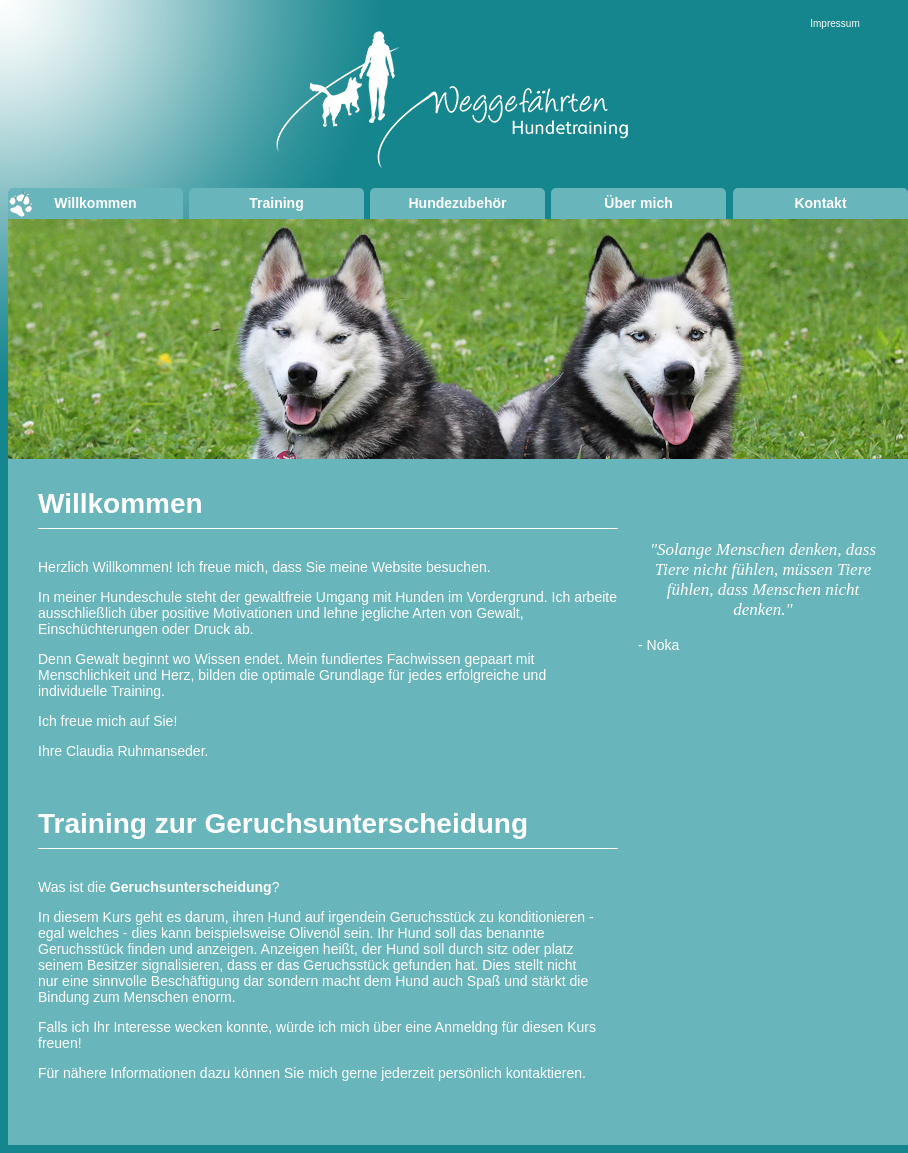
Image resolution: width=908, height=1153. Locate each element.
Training (276, 203)
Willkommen (95, 203)
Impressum (834, 23)
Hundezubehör (458, 203)
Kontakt (820, 203)
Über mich (638, 203)
